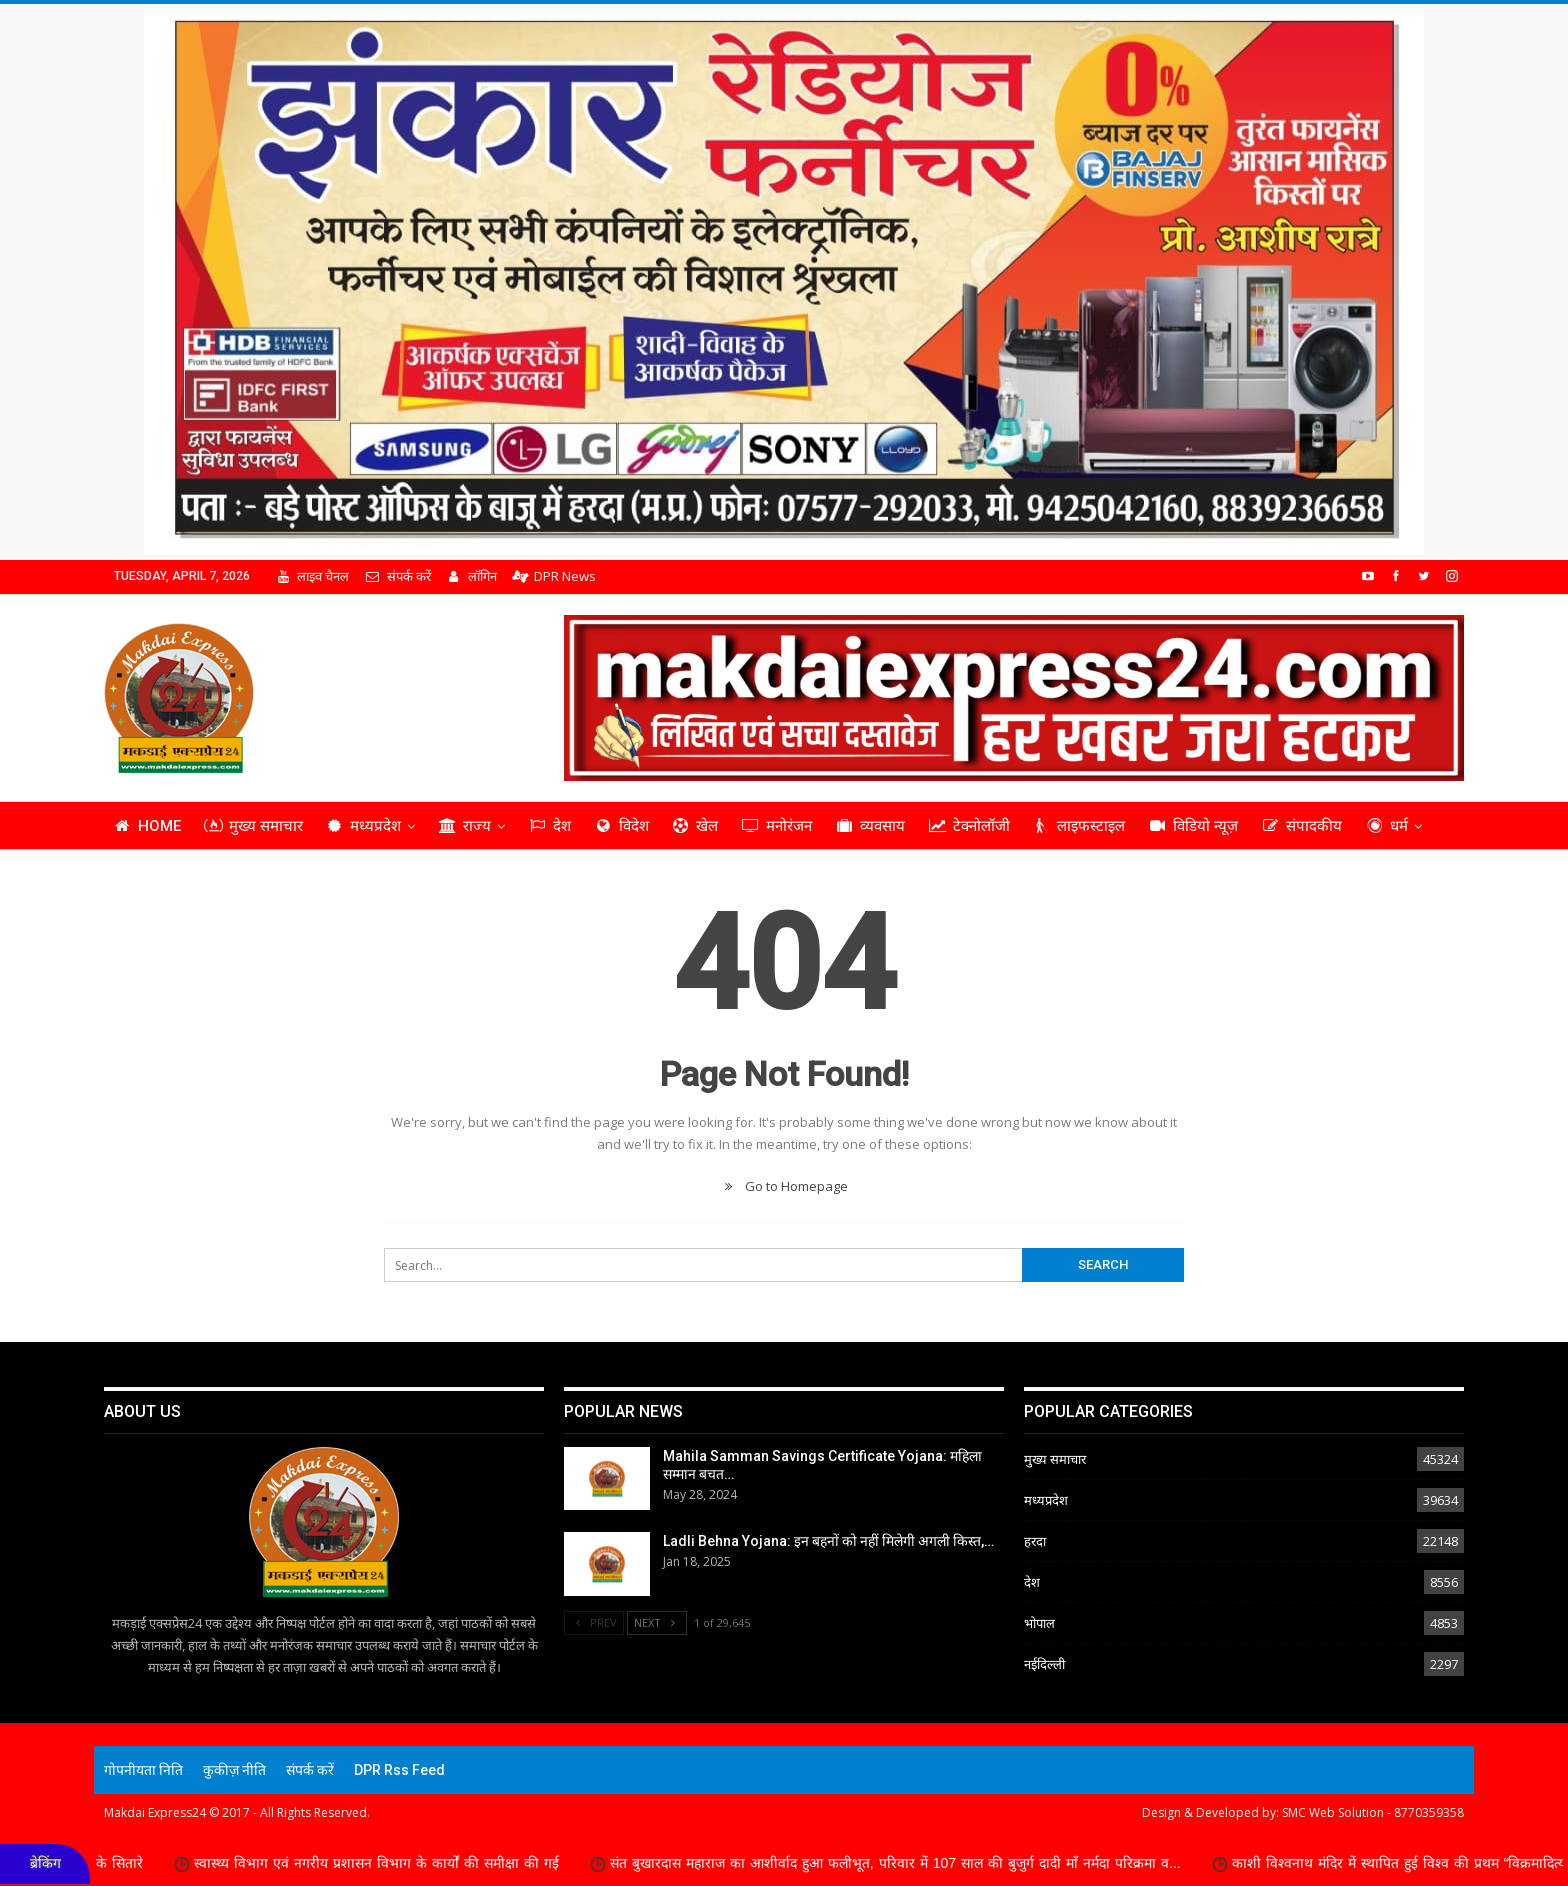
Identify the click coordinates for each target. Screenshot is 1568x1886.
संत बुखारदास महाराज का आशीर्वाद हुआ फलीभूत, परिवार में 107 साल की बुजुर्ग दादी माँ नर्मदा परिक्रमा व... (913, 1863)
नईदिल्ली (1044, 1664)
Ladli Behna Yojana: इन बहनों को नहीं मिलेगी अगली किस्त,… (828, 1541)
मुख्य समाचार (253, 826)
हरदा (1035, 1541)
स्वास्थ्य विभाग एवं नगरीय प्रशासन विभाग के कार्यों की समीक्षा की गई (394, 1863)
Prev (594, 1622)
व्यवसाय (870, 826)
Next (657, 1622)
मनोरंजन (776, 826)
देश (549, 826)
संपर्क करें (397, 576)
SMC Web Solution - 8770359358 (1373, 1812)
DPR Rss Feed (399, 1770)
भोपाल (1039, 1623)
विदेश (621, 826)
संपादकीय (1301, 826)
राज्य (464, 826)
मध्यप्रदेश (364, 826)
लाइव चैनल (312, 576)
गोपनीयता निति (143, 1770)
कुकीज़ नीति (234, 1770)
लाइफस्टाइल (1079, 826)
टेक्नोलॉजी (969, 826)
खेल (695, 826)
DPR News (554, 576)
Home (147, 826)
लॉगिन (471, 576)
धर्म (1386, 826)
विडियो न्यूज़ (1193, 826)
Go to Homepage (783, 1186)
